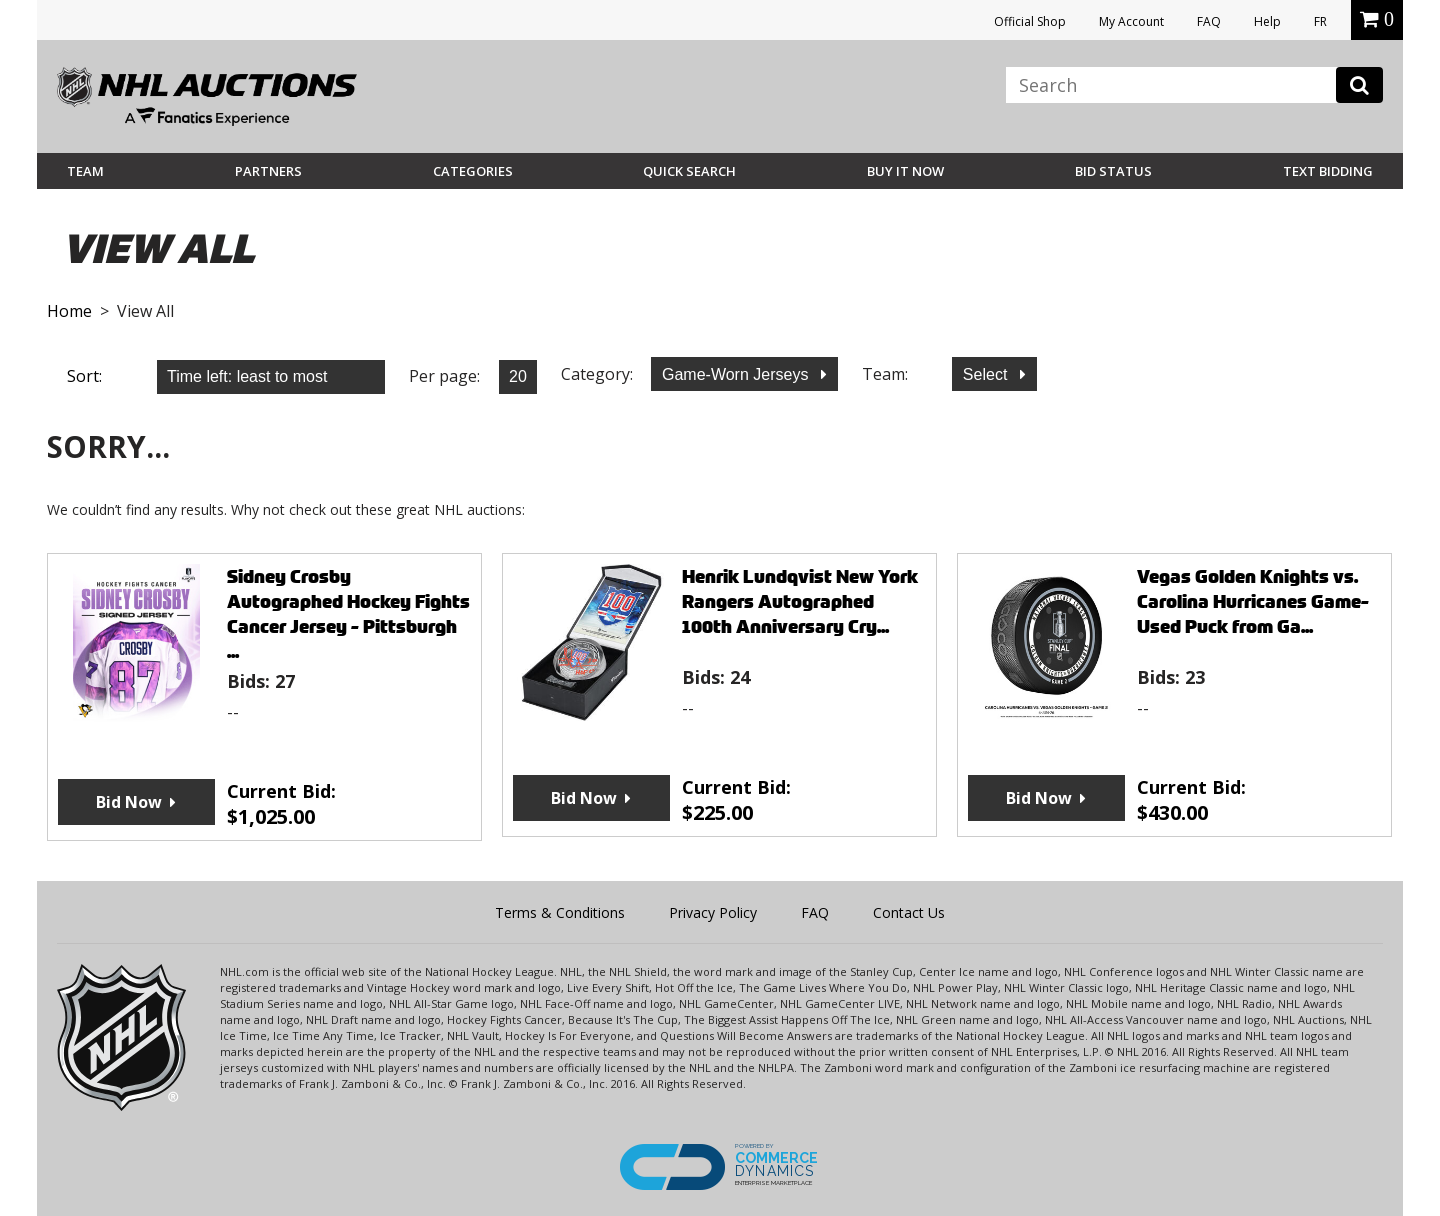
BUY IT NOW (905, 171)
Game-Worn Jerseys (737, 374)
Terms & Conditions (560, 912)
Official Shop (1030, 21)
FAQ (1209, 21)
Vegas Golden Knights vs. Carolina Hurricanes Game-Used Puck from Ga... (1253, 601)
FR (1320, 21)
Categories (473, 171)
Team (85, 171)
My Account (1131, 21)
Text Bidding (1328, 171)
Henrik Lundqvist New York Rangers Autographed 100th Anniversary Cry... (800, 601)
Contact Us (909, 912)
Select (987, 374)
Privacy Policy (713, 912)
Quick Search (689, 171)
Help (1267, 21)
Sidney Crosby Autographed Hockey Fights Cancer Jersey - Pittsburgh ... (348, 614)
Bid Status (1113, 171)
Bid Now (129, 802)
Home (69, 311)
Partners (268, 171)
